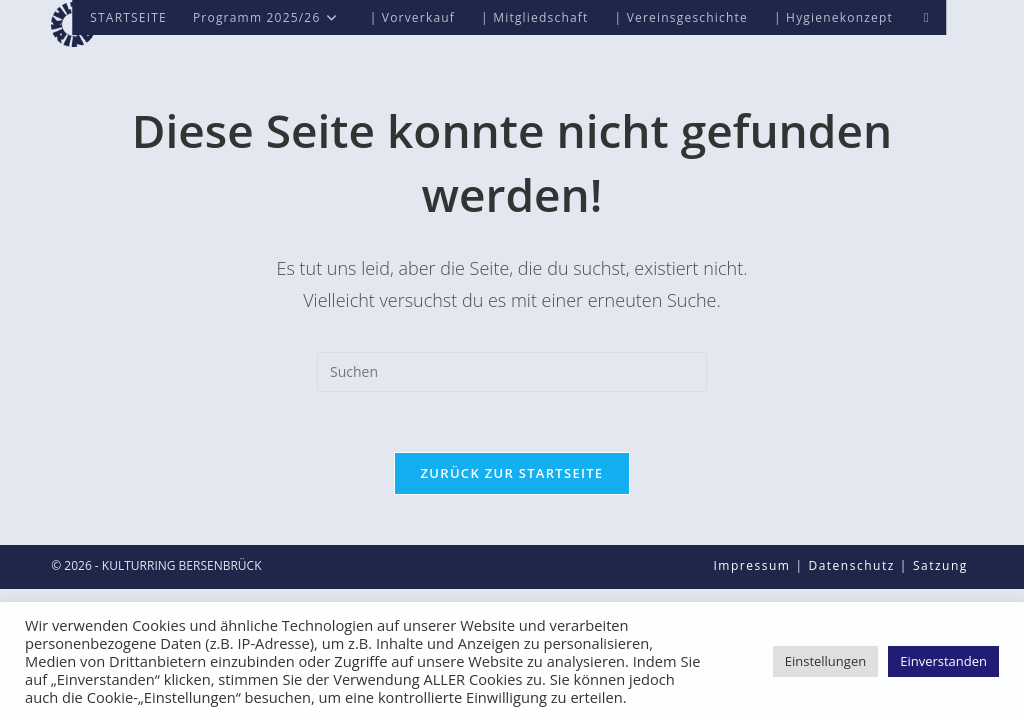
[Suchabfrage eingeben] (512, 372)
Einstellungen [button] (825, 661)
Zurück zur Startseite (512, 473)
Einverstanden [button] (943, 661)
